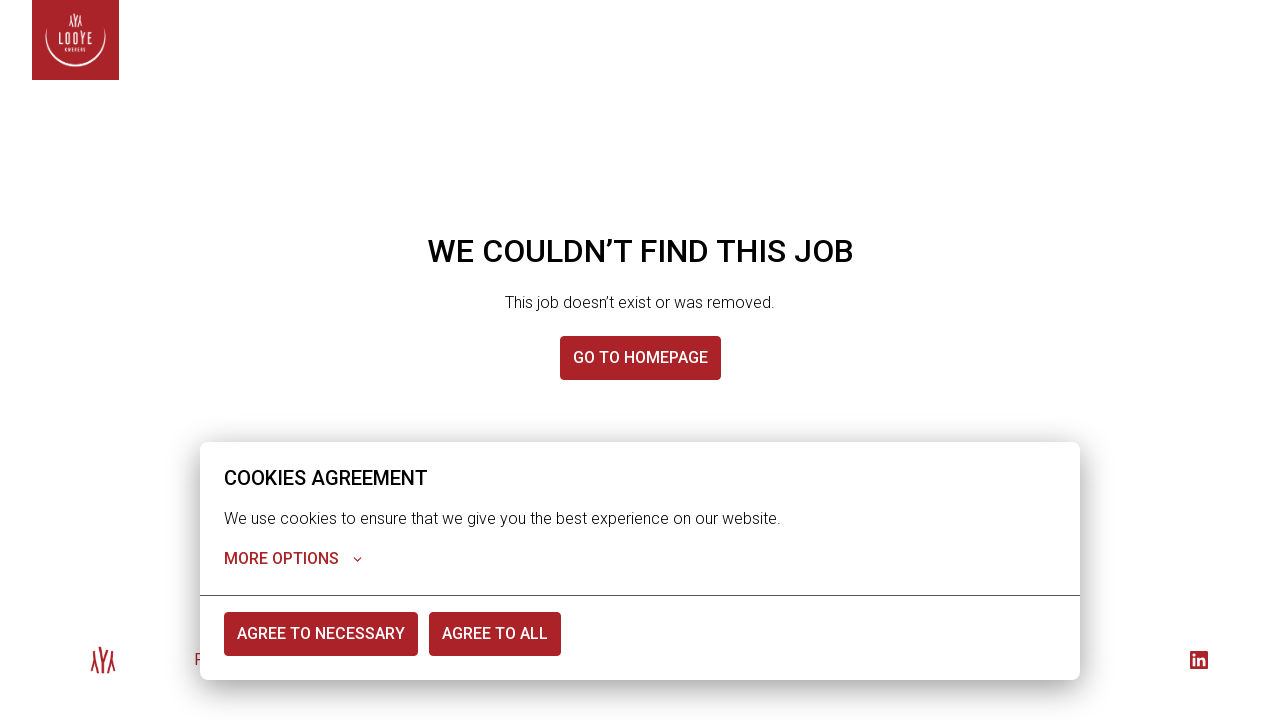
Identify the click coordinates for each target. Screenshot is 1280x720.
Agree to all (495, 634)
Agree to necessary (321, 634)
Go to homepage (640, 357)
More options (293, 560)
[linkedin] (1199, 660)
